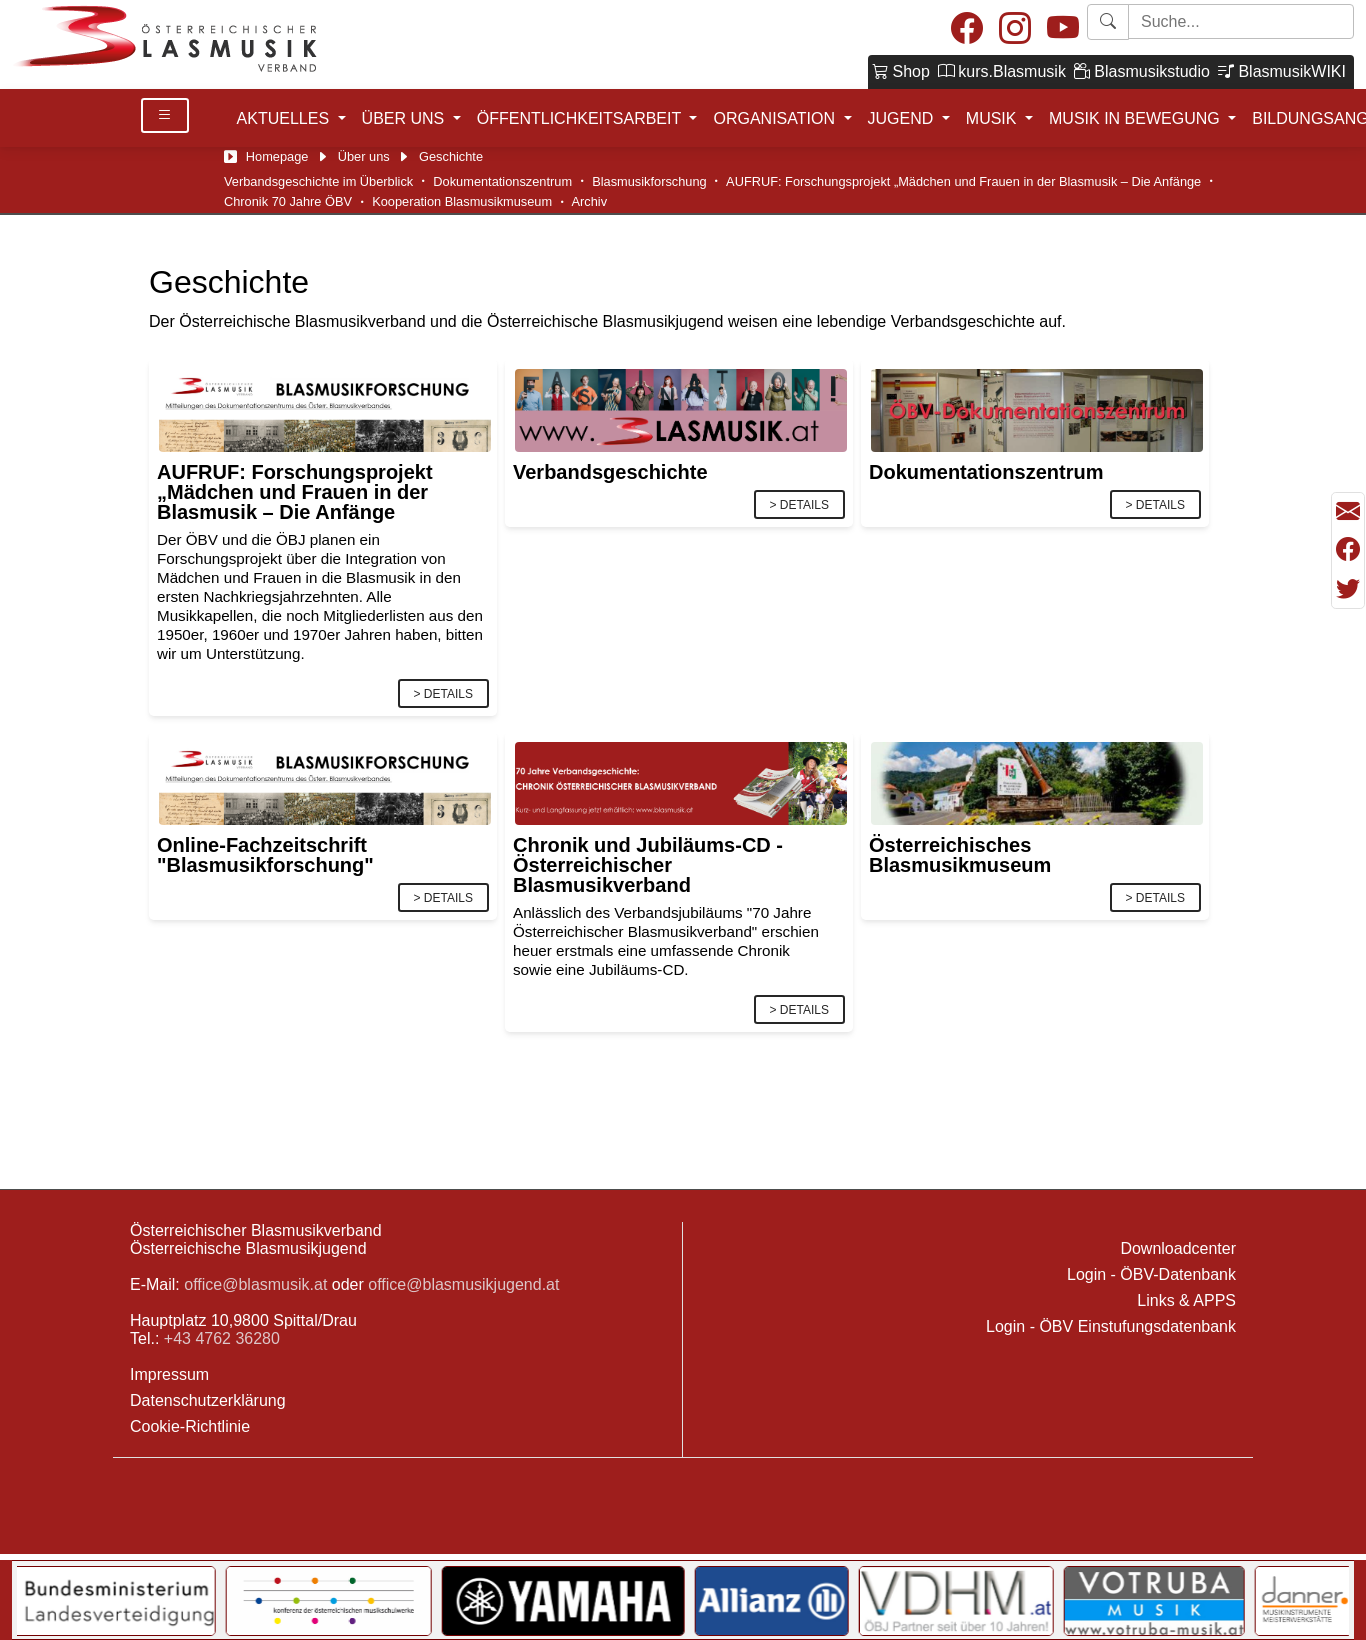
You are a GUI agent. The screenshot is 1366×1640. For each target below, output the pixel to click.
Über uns (364, 156)
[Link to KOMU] (449, 1601)
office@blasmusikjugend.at (463, 1284)
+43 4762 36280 (222, 1338)
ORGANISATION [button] (776, 118)
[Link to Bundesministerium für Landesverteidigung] (221, 1601)
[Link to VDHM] (1076, 1601)
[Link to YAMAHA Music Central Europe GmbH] (683, 1601)
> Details (443, 694)
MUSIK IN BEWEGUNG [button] (1136, 118)
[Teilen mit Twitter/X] (1348, 589)
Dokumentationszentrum (502, 181)
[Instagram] (1015, 29)
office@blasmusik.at (255, 1284)
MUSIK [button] (993, 118)
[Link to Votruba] (1274, 1601)
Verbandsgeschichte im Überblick (318, 181)
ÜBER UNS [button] (405, 118)
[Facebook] (967, 29)
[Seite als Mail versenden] (1348, 512)
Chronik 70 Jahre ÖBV (288, 201)
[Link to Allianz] (892, 1601)
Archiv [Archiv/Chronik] (590, 201)
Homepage (277, 156)
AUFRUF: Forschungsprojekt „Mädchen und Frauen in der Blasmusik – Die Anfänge (963, 181)
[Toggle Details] (165, 115)
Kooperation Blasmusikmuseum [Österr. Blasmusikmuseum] (462, 201)
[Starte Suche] (1241, 21)
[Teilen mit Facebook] (1348, 550)
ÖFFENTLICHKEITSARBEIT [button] (581, 118)
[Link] (325, 409)
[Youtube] (1063, 29)
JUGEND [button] (903, 118)
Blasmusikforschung (649, 181)
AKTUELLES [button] (285, 118)
